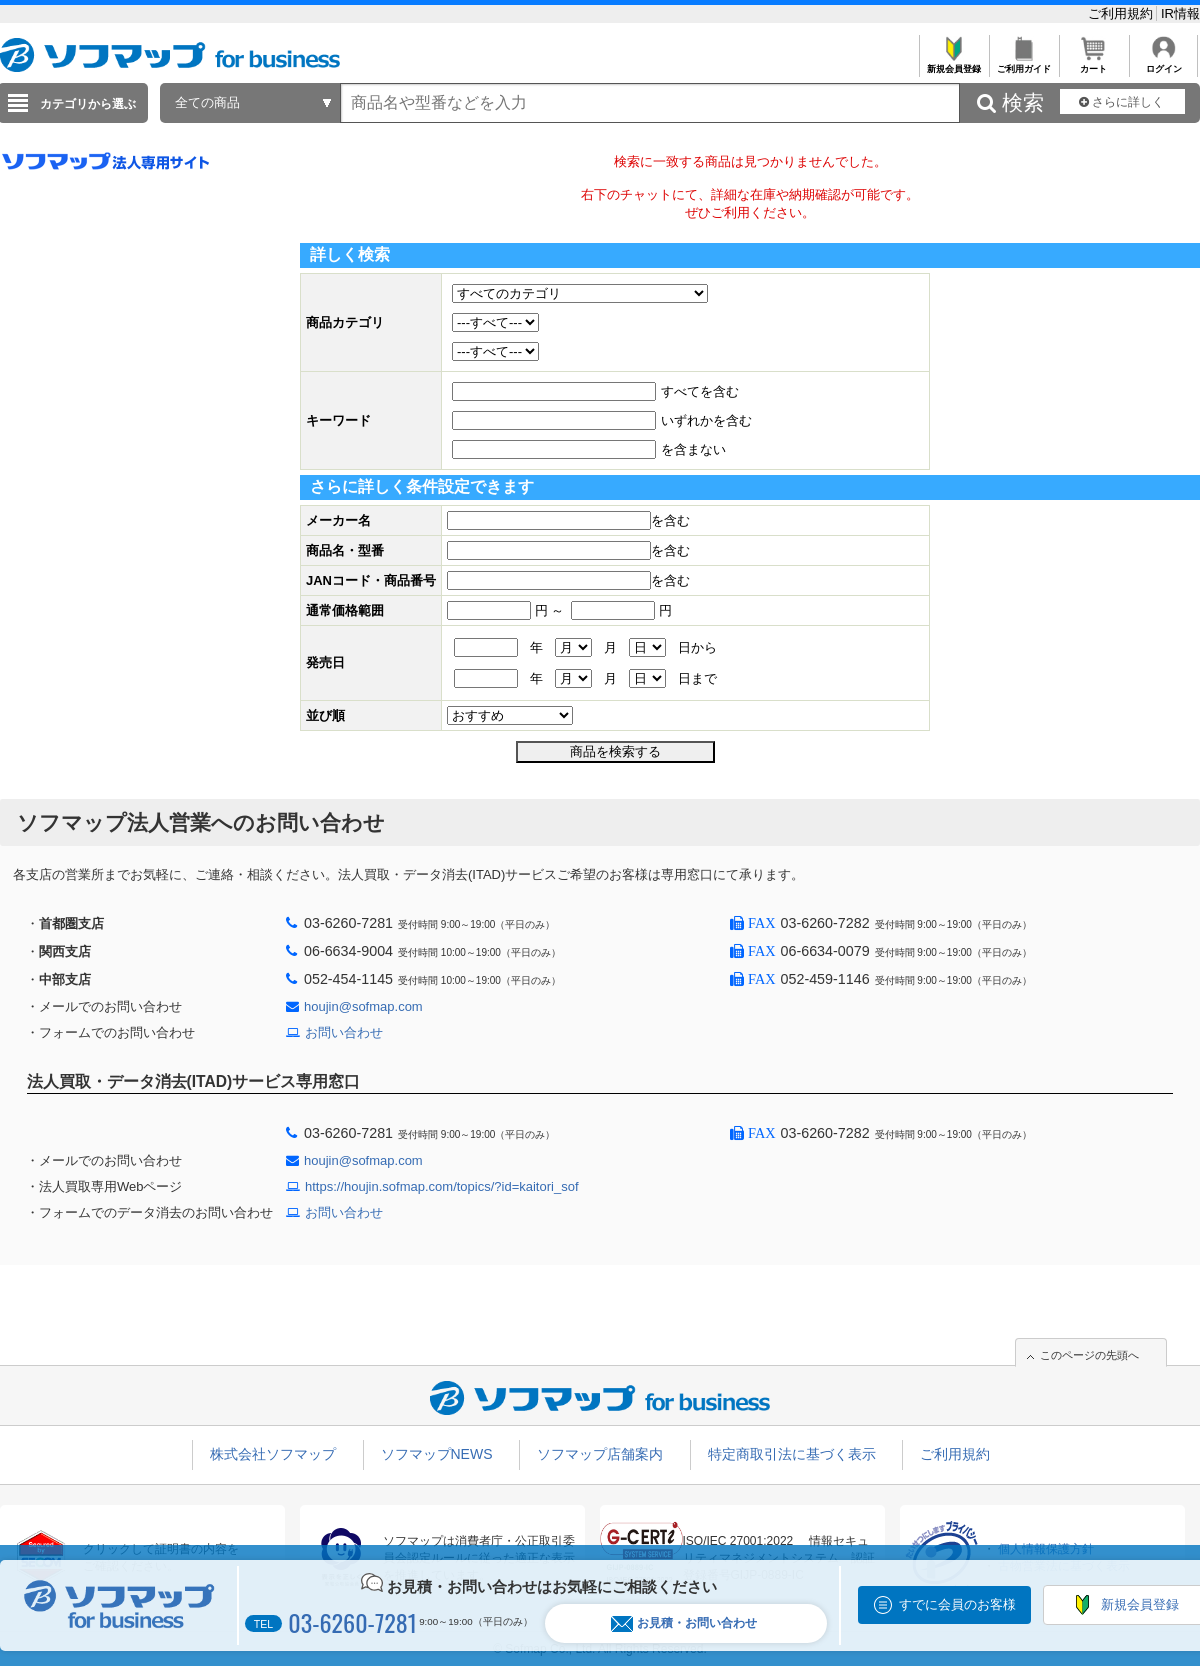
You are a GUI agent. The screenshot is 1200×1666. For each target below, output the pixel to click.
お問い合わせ (344, 1032)
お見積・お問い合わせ (684, 1623)
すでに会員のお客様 (957, 1604)
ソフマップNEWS (437, 1454)
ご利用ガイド (1023, 63)
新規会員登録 (953, 63)
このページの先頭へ (1089, 1355)
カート (1093, 63)
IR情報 (1180, 13)
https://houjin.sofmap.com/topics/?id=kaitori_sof (442, 1186)
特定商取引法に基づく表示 (792, 1454)
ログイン (1163, 63)
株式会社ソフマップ (273, 1454)
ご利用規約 (1122, 13)
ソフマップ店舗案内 (600, 1454)
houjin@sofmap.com (363, 1006)
